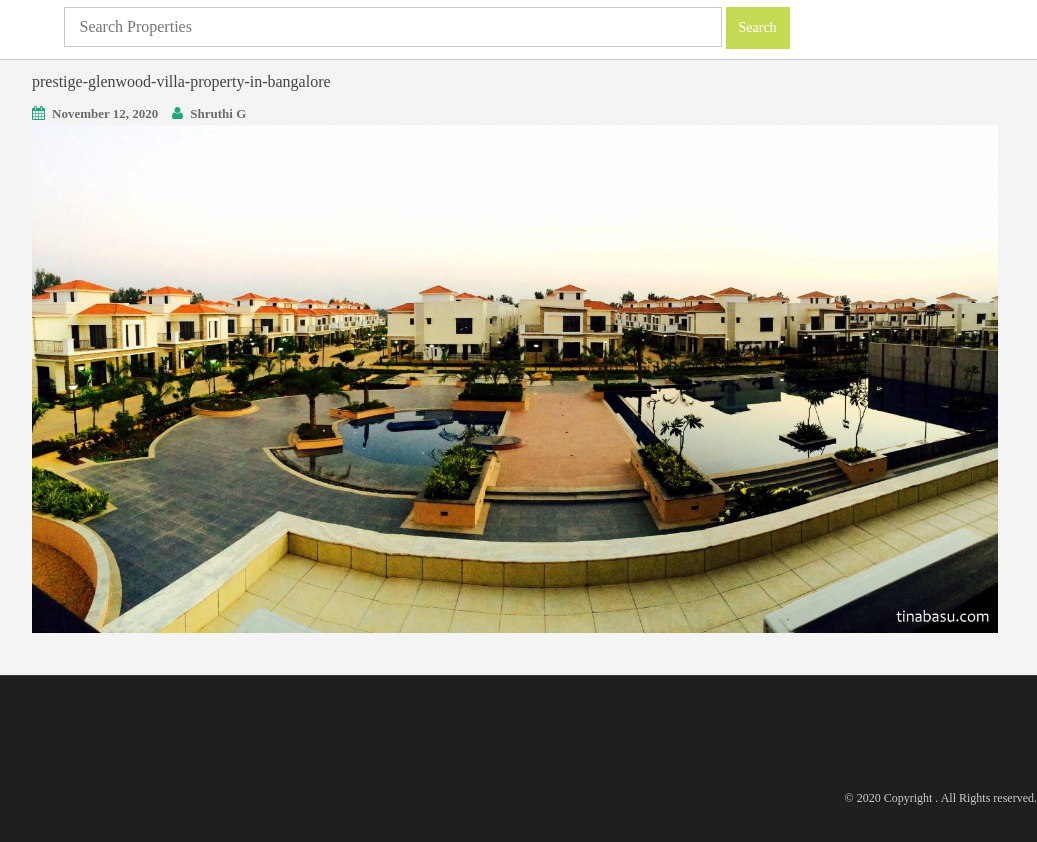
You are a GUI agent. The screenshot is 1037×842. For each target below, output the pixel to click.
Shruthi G (218, 113)
